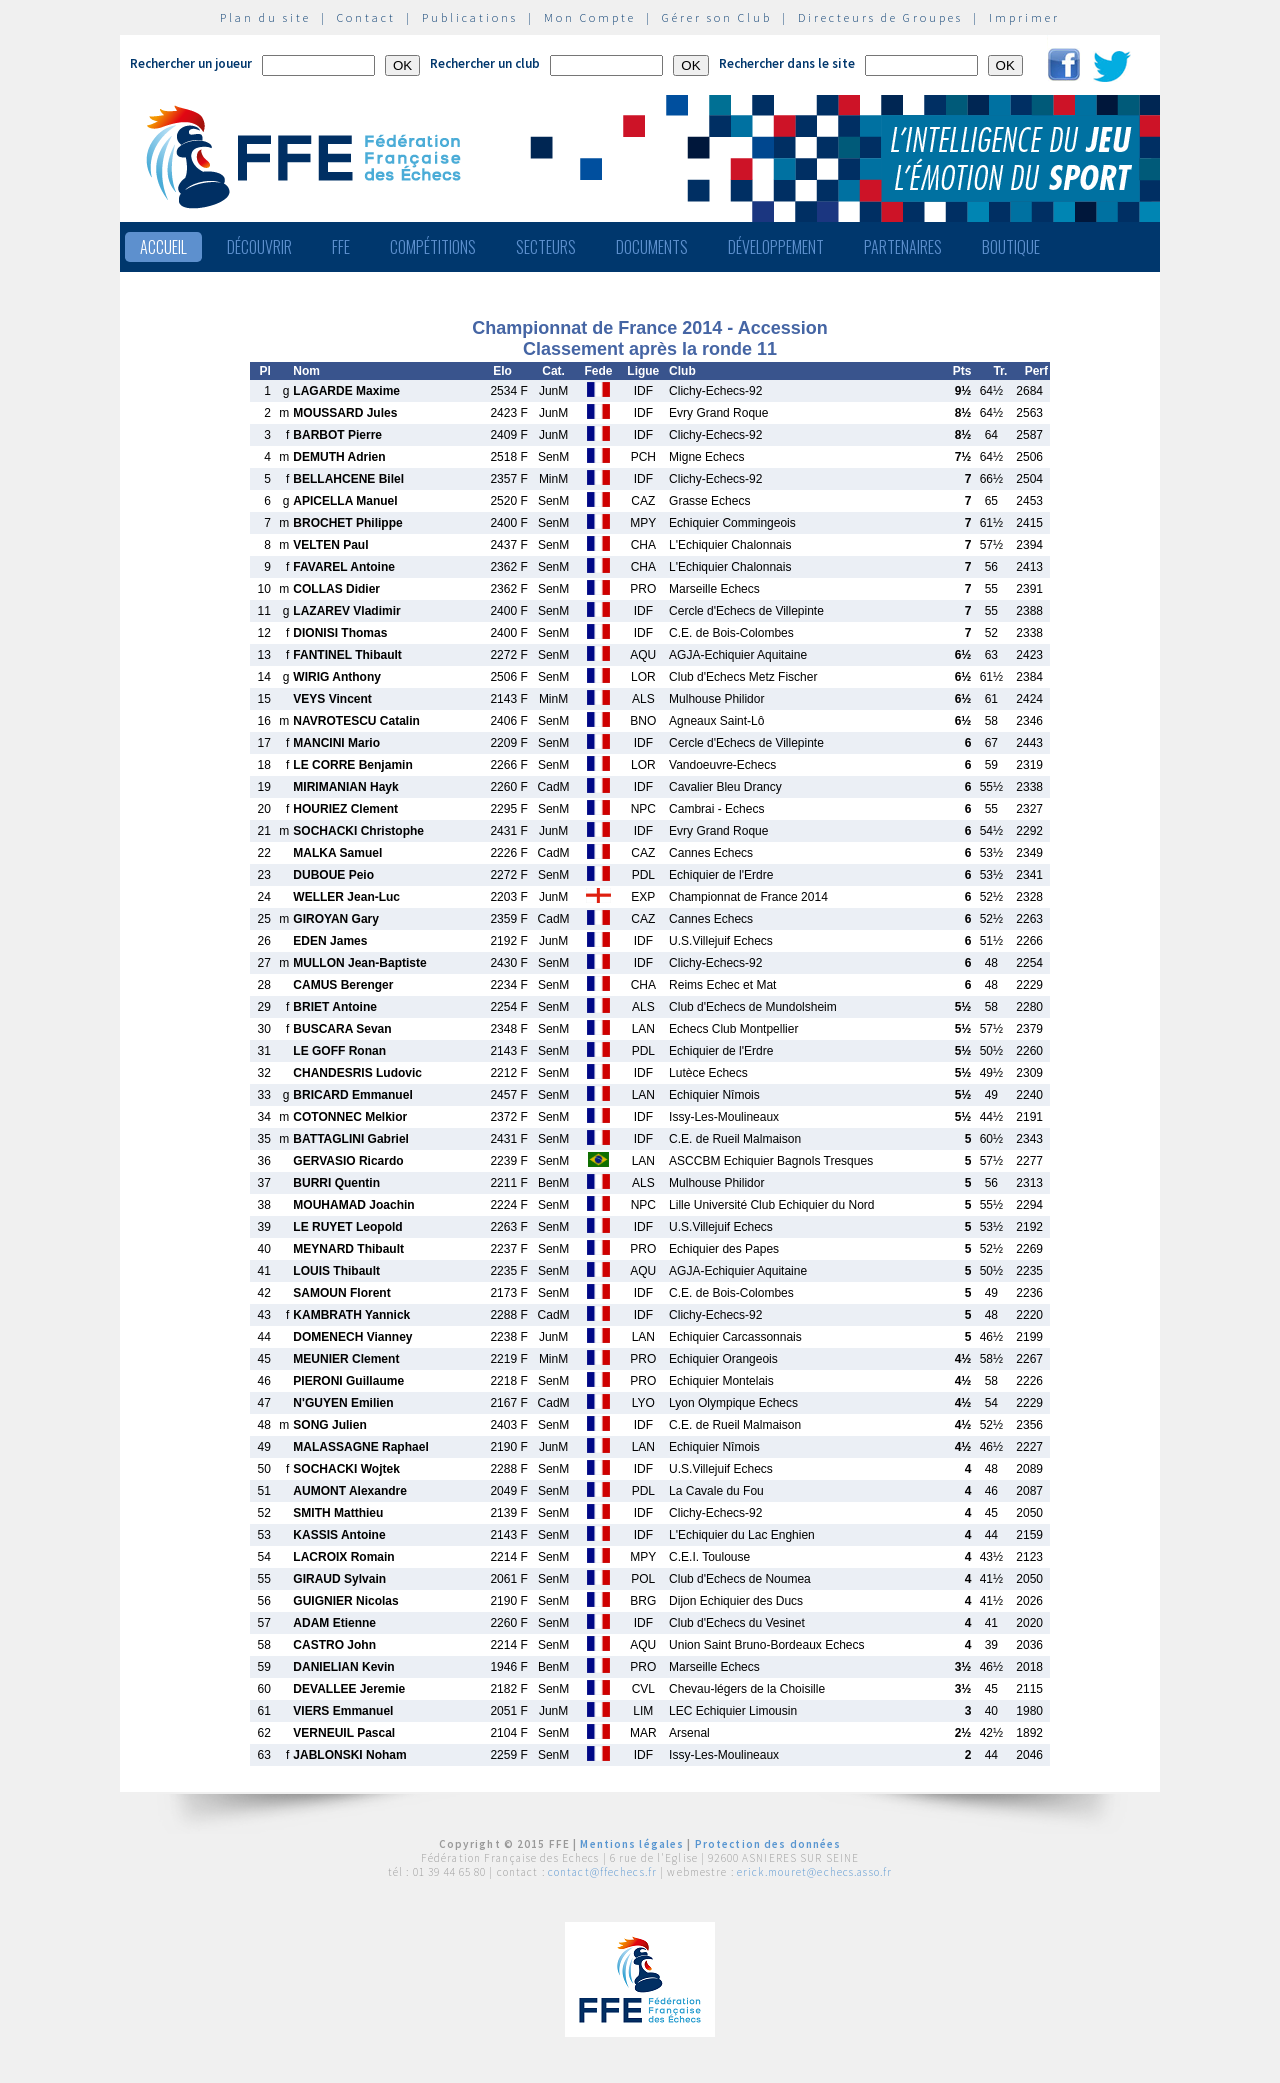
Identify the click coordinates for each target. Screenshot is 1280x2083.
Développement (776, 247)
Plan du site (265, 17)
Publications (470, 17)
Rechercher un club (485, 63)
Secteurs (546, 247)
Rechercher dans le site (787, 63)
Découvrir (259, 247)
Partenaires (903, 247)
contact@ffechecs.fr (602, 1872)
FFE (341, 247)
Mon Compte (590, 17)
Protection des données (768, 1844)
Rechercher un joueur (191, 63)
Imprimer (1024, 17)
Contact (366, 17)
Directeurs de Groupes (880, 17)
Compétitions (433, 247)
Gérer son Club (717, 17)
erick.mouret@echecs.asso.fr (814, 1872)
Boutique (1011, 247)
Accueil (163, 247)
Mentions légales (632, 1844)
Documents (652, 247)
